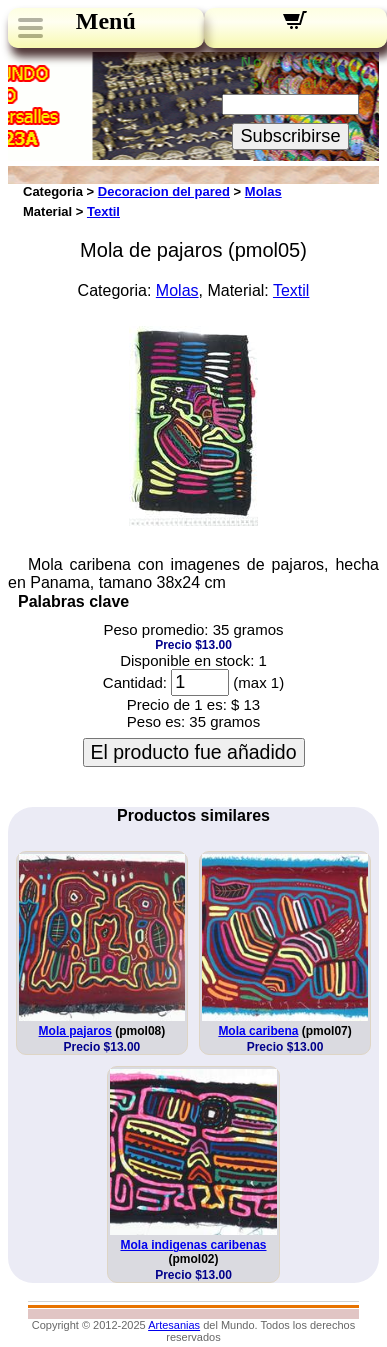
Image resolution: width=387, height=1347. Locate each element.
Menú (106, 21)
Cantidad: (135, 682)
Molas (263, 191)
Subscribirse (290, 136)
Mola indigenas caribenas (193, 1245)
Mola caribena (258, 1031)
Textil (103, 211)
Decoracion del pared (164, 191)
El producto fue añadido (194, 752)
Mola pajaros (75, 1031)
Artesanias (174, 1325)
